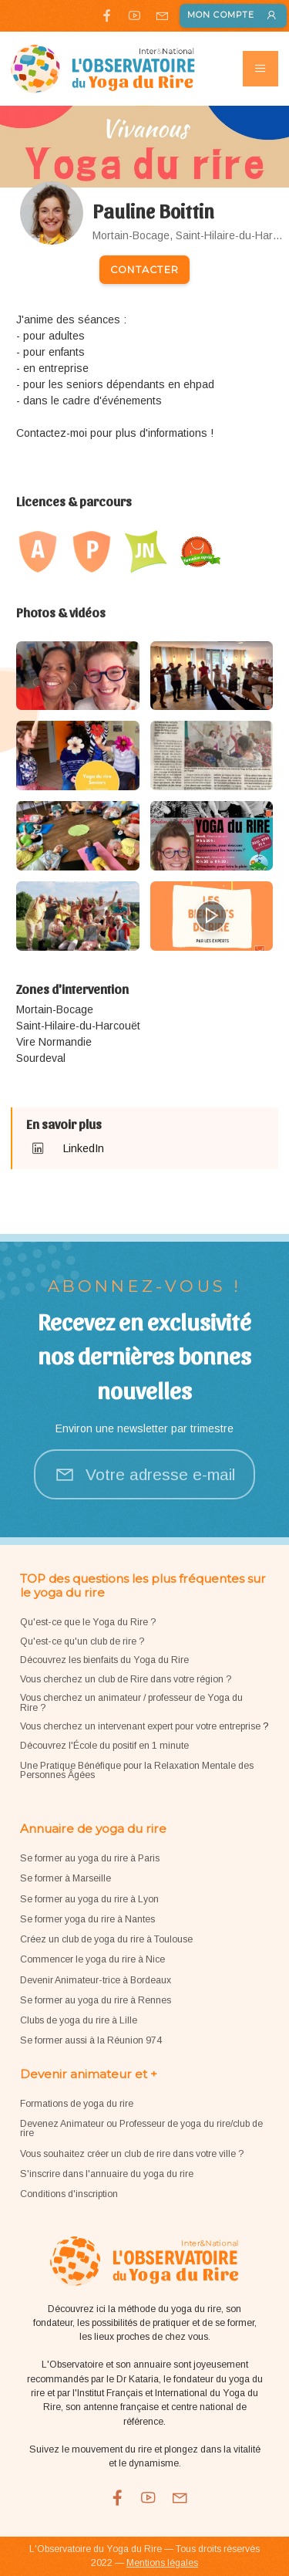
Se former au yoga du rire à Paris (90, 1858)
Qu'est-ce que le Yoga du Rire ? (88, 1622)
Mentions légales (162, 2562)
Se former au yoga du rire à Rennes (95, 2000)
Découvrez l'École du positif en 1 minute (104, 1745)
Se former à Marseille (65, 1878)
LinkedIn (83, 1148)
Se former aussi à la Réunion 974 (91, 2040)
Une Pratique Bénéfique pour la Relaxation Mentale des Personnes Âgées (137, 1770)
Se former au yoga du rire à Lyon (89, 1899)
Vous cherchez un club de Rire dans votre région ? (125, 1679)
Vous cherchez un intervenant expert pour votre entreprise (141, 1726)
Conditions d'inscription (69, 2194)
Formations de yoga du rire (76, 2103)
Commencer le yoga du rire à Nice (92, 1959)
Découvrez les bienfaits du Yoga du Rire (104, 1660)
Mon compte (232, 16)
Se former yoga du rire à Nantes (87, 1919)
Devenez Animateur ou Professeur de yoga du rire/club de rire (141, 2128)
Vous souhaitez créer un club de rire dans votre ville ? (132, 2153)
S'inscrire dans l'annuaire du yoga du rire (106, 2174)
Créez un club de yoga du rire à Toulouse (106, 1939)
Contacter (144, 270)
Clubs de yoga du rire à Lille (78, 2020)
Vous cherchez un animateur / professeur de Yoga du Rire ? (131, 1702)
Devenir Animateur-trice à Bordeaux (95, 1980)
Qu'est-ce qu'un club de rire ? (82, 1641)
